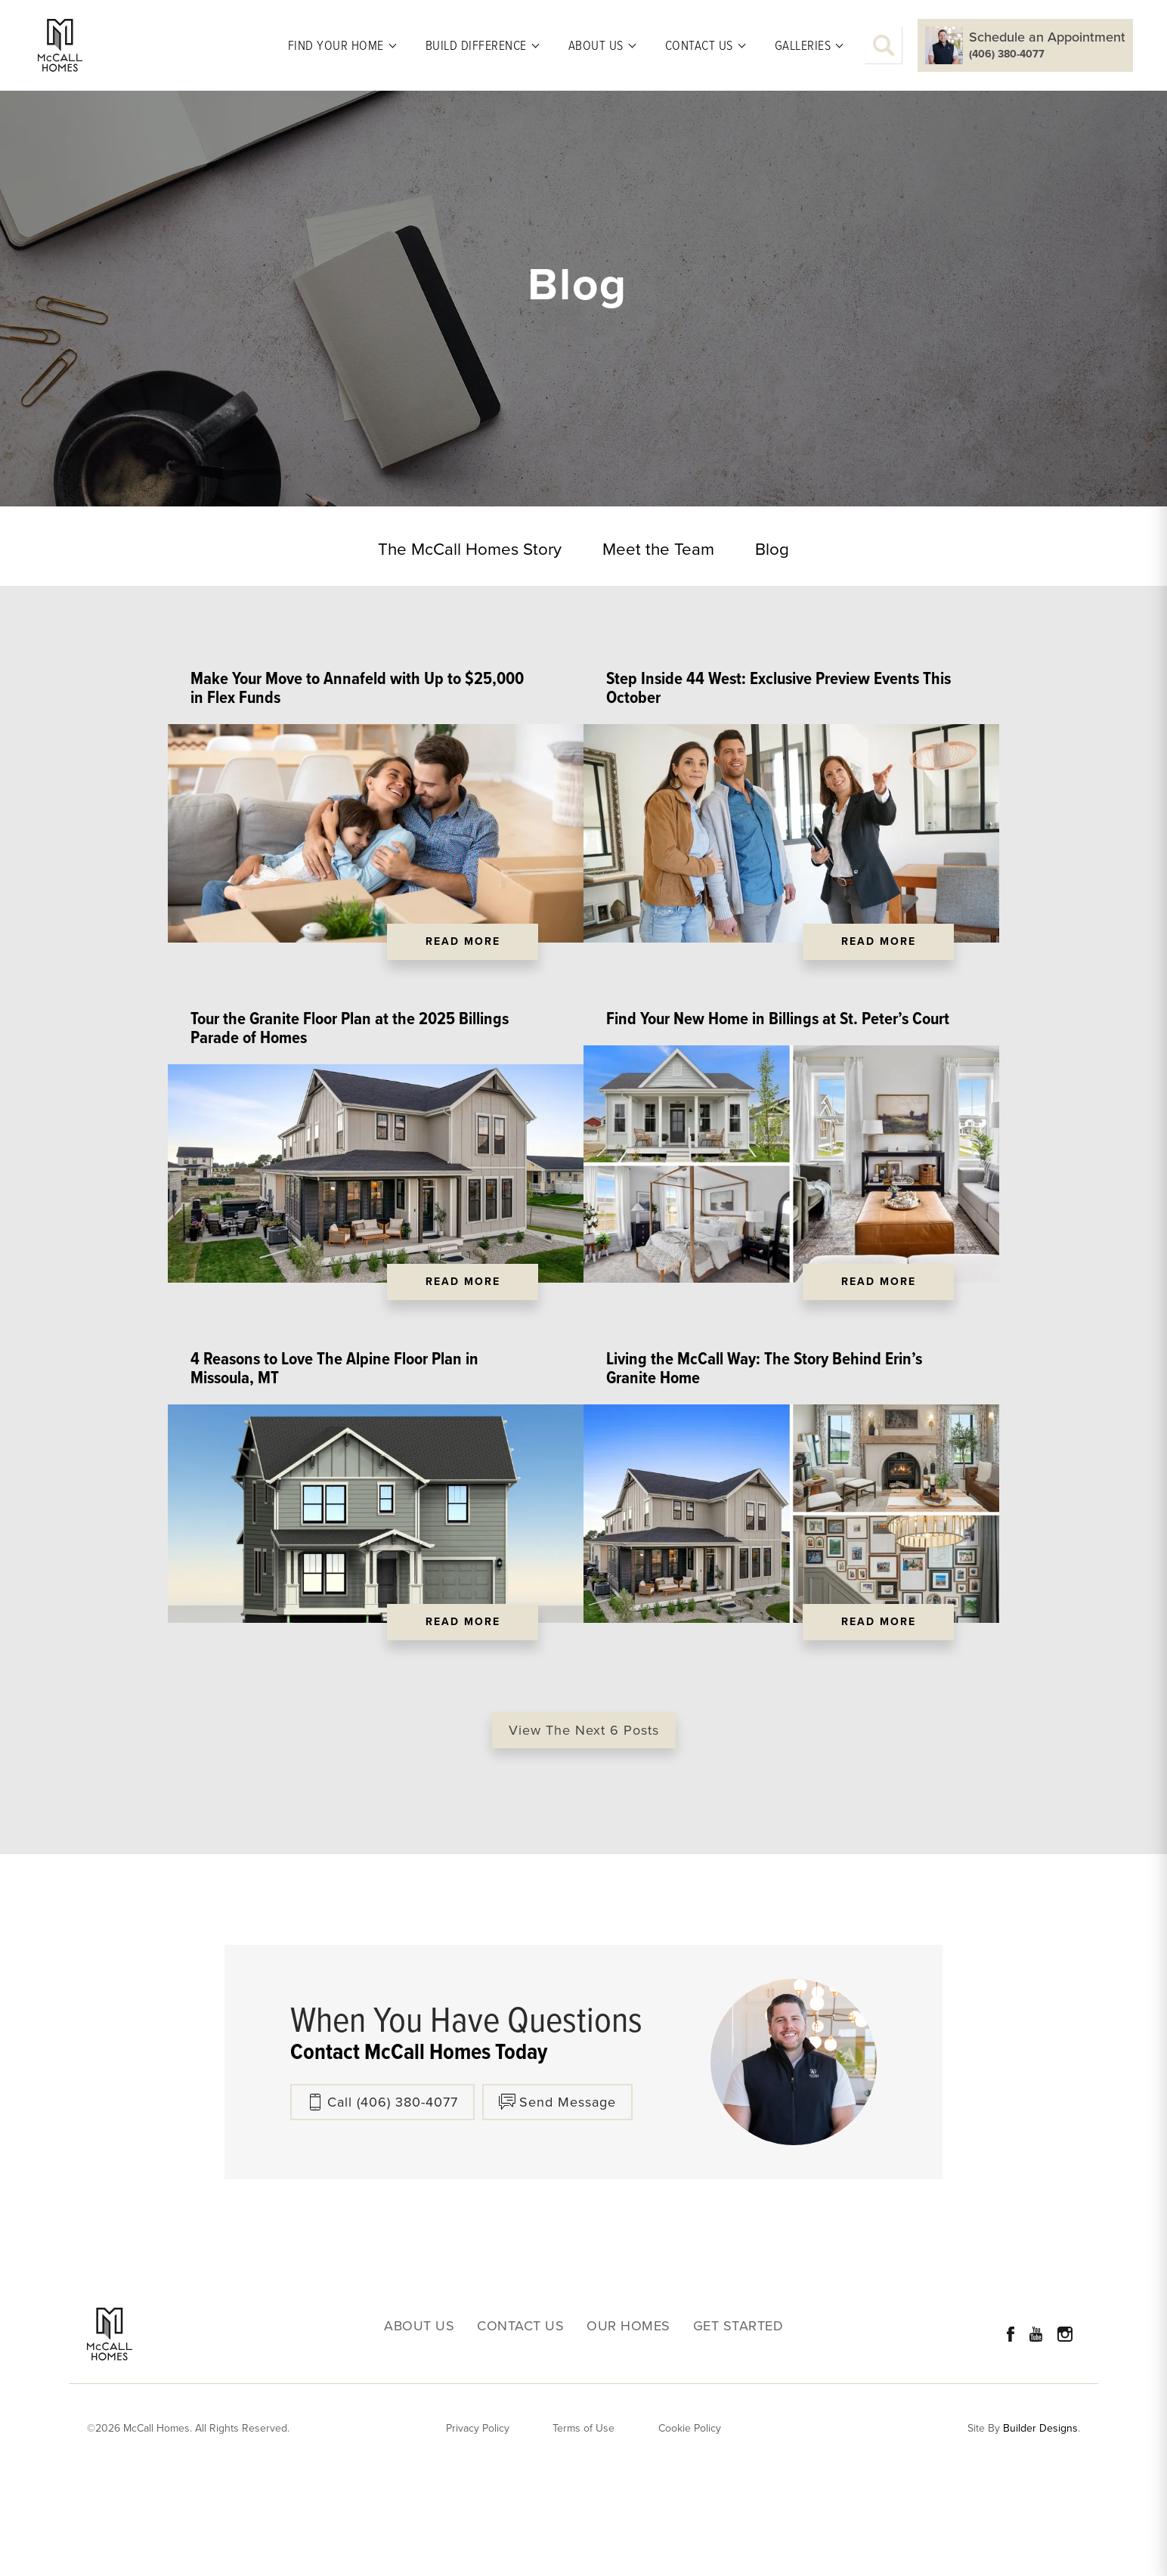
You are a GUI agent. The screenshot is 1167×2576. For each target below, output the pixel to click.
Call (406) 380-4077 (392, 2193)
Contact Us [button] (699, 45)
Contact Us (520, 2417)
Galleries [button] (803, 45)
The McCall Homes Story (470, 549)
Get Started (738, 2417)
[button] (883, 45)
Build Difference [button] (476, 45)
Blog (772, 549)
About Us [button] (596, 45)
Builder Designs (1040, 2520)
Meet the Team (658, 549)
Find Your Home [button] (336, 45)
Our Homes (628, 2417)
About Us (419, 2417)
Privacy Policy (477, 2519)
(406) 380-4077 (1007, 53)
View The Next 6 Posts (584, 1821)
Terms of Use (583, 2519)
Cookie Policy (689, 2519)
